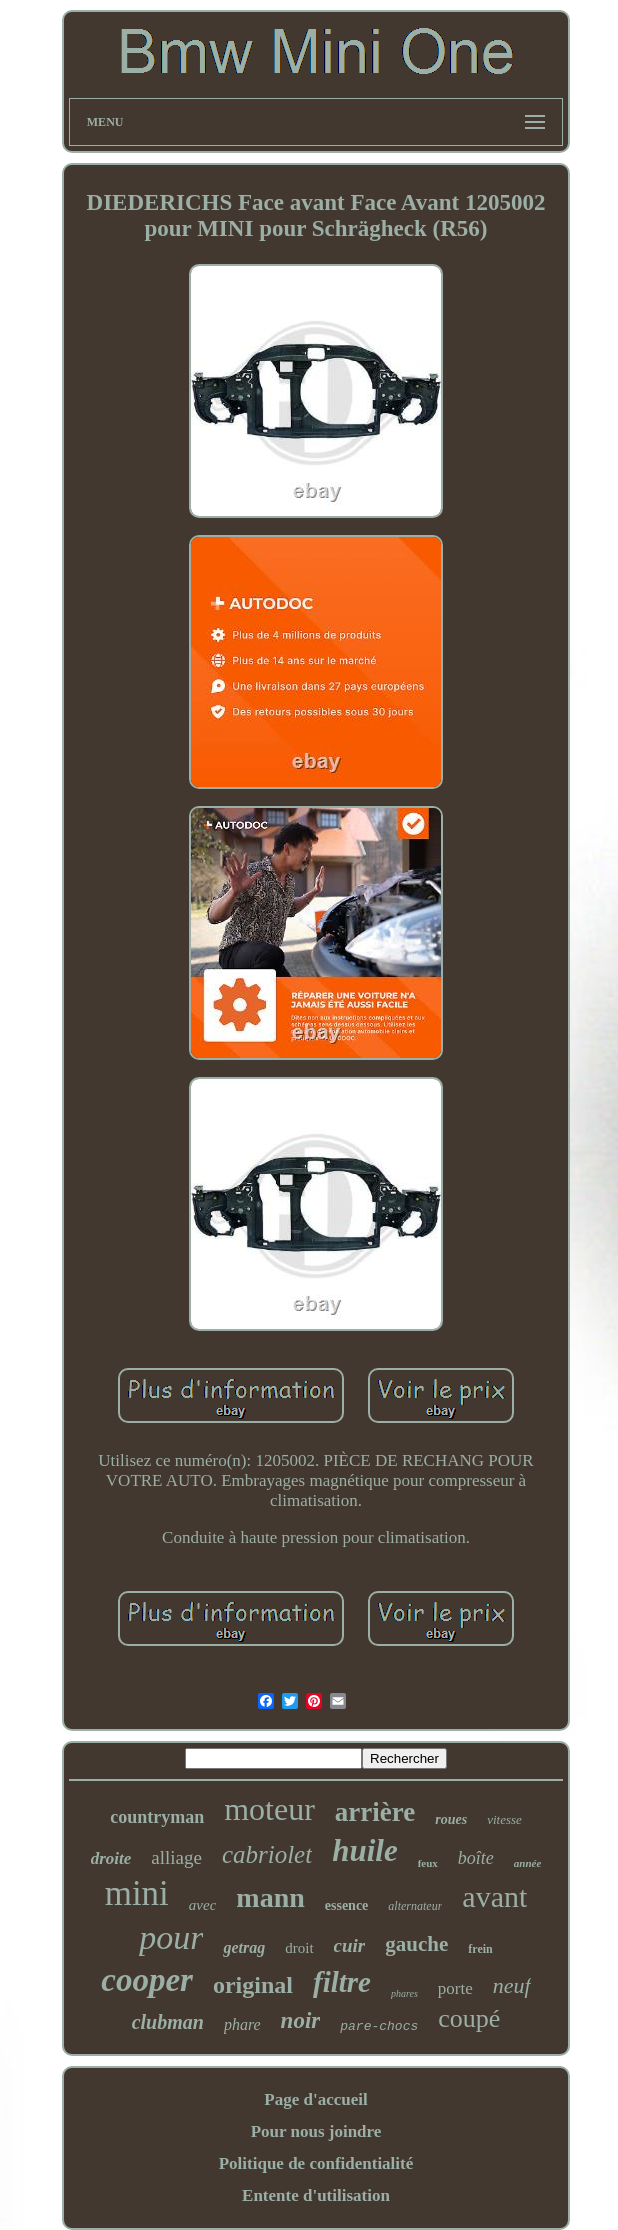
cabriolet (267, 1854)
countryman (157, 1817)
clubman (168, 2022)
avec (202, 1905)
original (253, 1985)
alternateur (415, 1906)
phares (404, 1993)
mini (137, 1893)
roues (451, 1819)
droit (299, 1948)
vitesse (504, 1819)
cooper (147, 1980)
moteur (269, 1809)
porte (455, 1988)
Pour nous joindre (316, 2131)
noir (301, 2020)
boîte (476, 1858)
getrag (244, 1947)
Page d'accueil (315, 2099)
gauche (416, 1944)
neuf (512, 1985)
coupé (469, 2018)
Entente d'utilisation (316, 2195)
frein (480, 1949)
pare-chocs (379, 2026)
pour (171, 1937)
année (528, 1863)
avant (494, 1896)
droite (111, 1858)
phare (242, 2024)
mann (270, 1897)
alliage (176, 1857)
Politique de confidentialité (316, 2163)
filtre (342, 1982)
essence (347, 1905)
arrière (375, 1812)
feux (428, 1863)
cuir (350, 1945)
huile (364, 1850)
